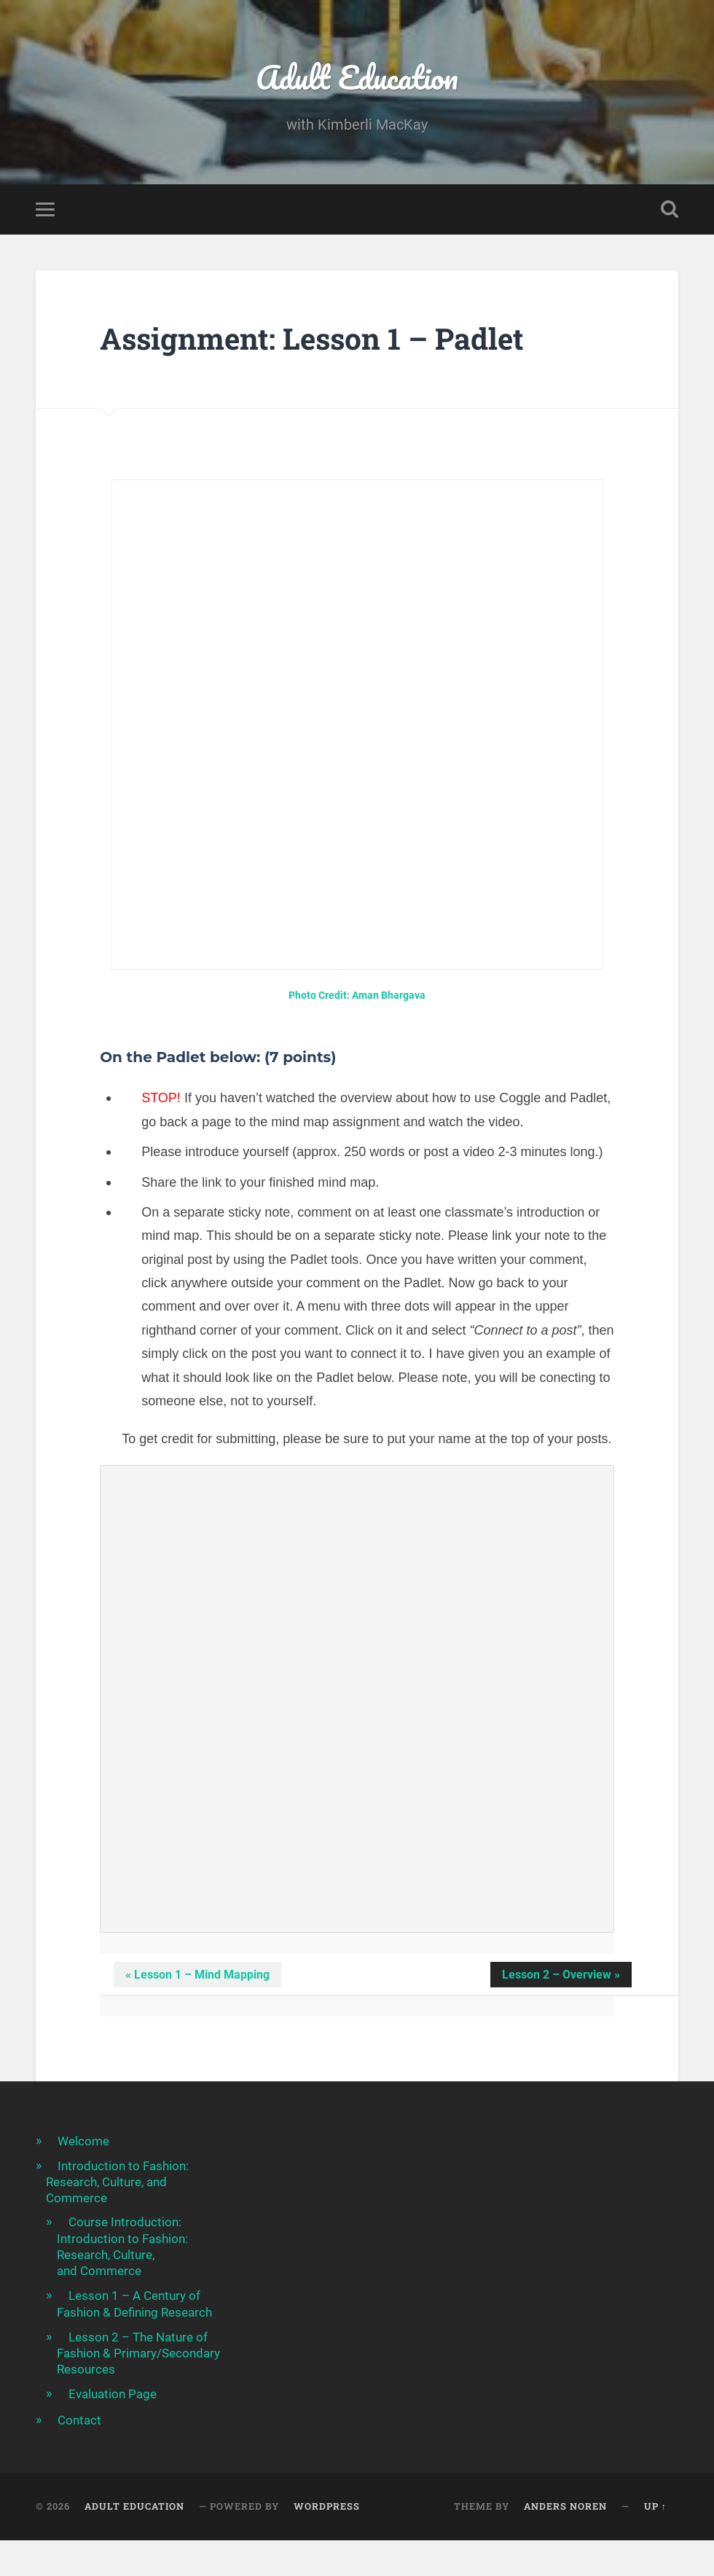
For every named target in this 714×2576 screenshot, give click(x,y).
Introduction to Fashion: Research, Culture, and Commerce (117, 2182)
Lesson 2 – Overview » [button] (561, 1975)
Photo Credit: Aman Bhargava (357, 995)
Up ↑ (655, 2506)
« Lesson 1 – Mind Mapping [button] (197, 1975)
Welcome (83, 2141)
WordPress (327, 2506)
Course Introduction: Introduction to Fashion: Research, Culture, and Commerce (122, 2246)
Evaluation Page (112, 2394)
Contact (79, 2420)
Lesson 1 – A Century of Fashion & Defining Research (134, 2303)
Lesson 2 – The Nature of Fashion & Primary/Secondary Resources (138, 2353)
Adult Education (357, 77)
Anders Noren (565, 2506)
